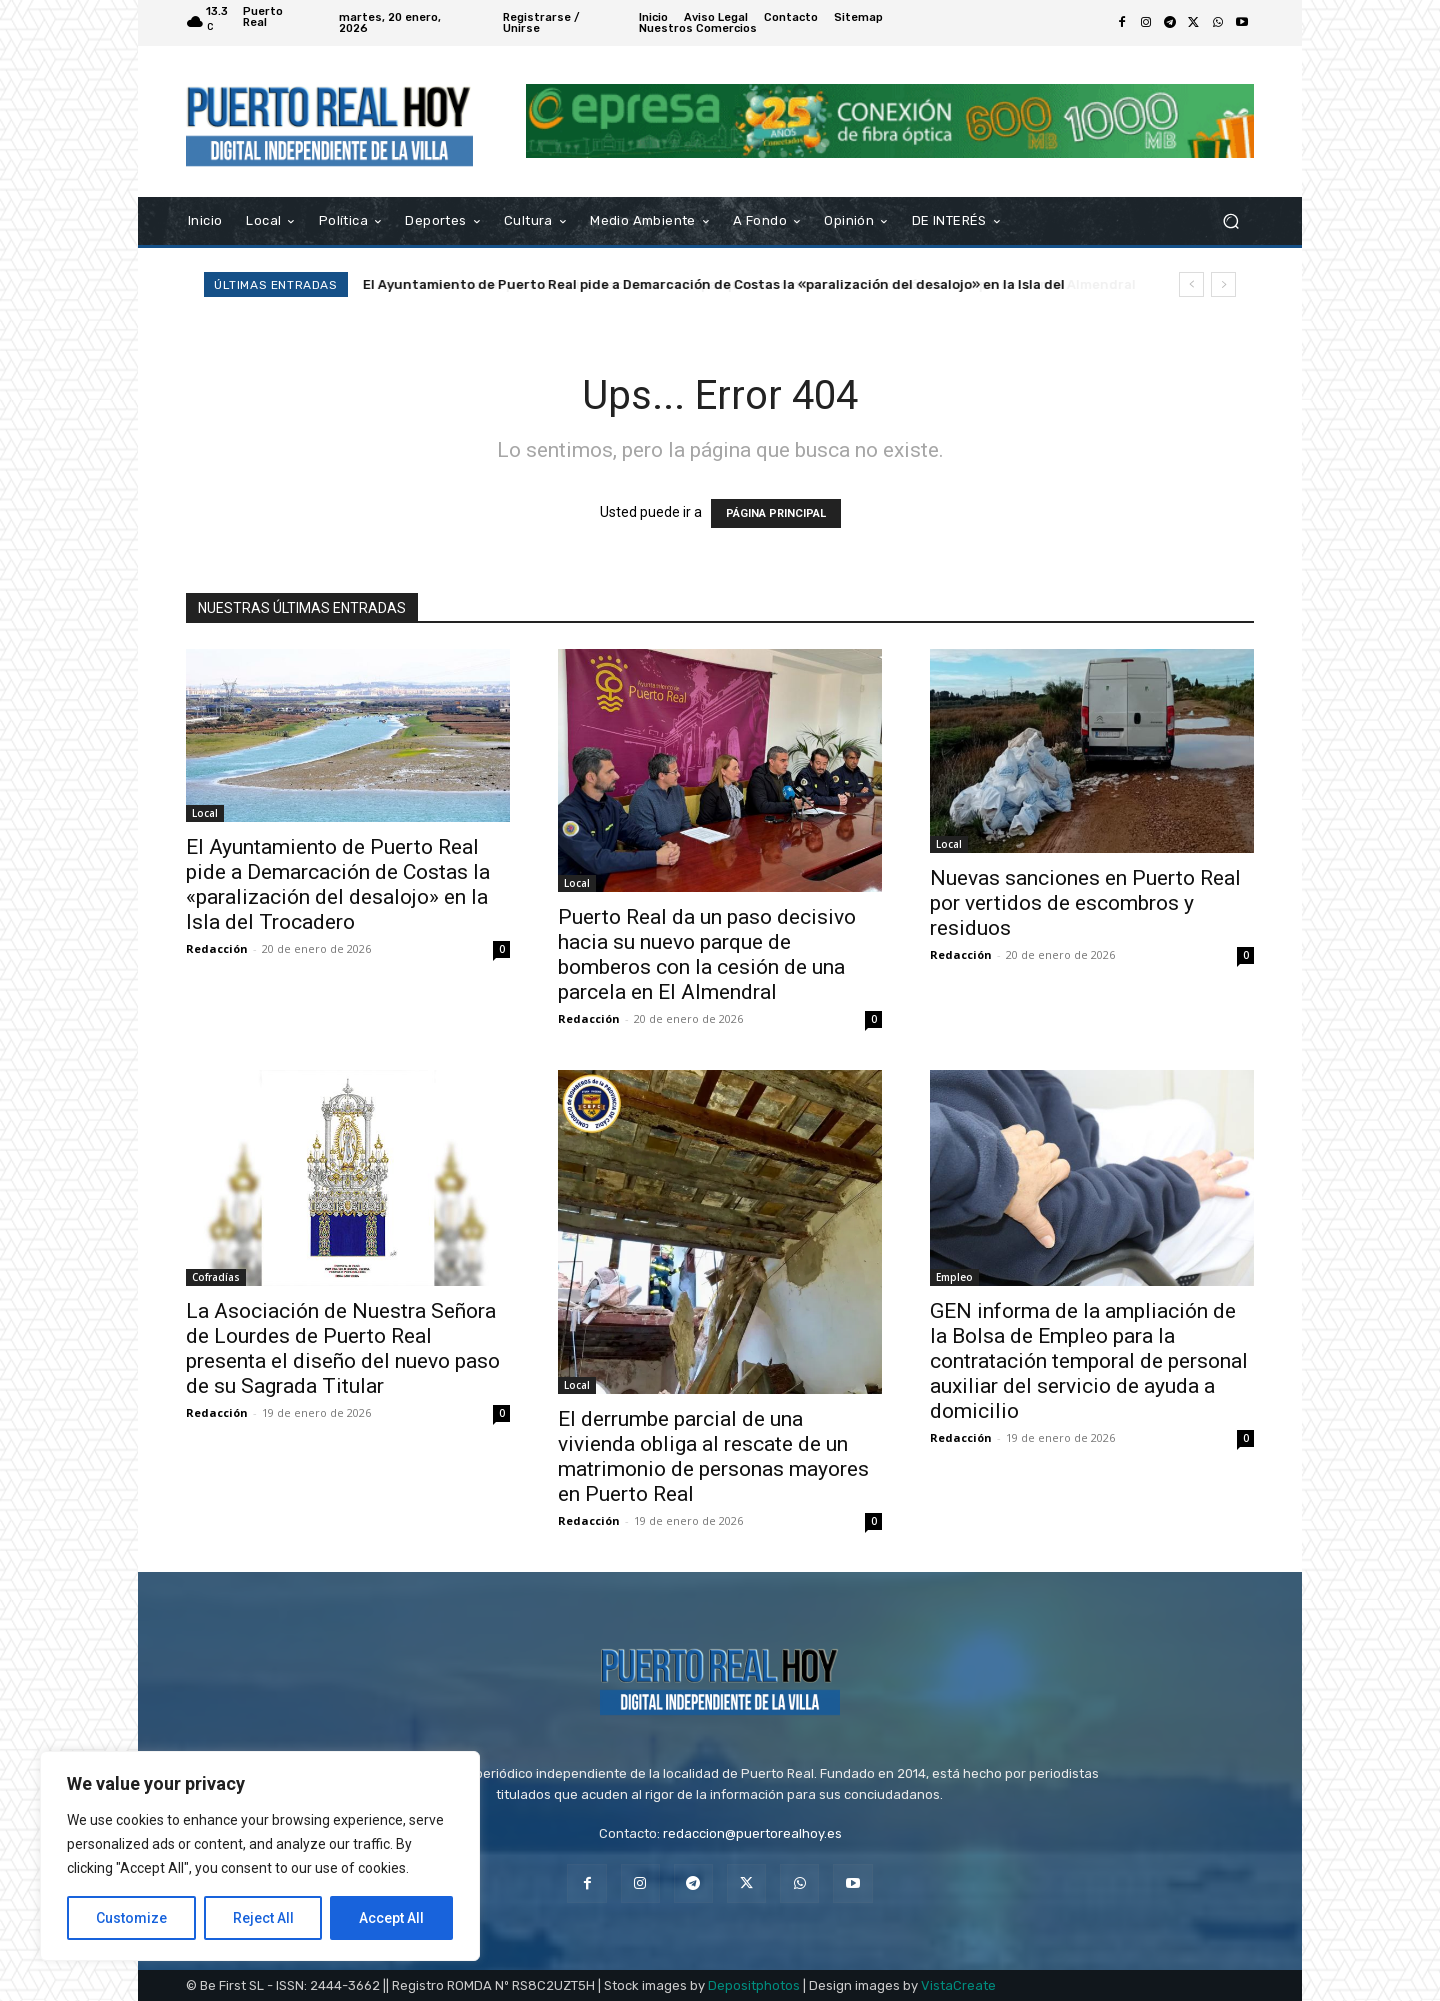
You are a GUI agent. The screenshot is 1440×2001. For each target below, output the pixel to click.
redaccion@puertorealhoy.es (752, 1833)
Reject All (263, 1918)
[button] (1230, 220)
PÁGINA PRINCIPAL (776, 513)
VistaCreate (958, 1985)
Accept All (391, 1918)
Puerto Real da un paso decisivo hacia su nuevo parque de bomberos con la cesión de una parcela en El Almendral (739, 284)
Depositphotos (754, 1985)
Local (205, 813)
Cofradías (216, 1277)
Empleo (954, 1277)
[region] (260, 1856)
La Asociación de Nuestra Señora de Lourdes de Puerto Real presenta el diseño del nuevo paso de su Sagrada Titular (343, 1348)
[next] (1223, 284)
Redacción (217, 948)
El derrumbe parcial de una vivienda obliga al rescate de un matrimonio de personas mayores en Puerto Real (713, 1456)
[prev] (1191, 284)
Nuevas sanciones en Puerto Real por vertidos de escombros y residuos (1085, 903)
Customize (131, 1918)
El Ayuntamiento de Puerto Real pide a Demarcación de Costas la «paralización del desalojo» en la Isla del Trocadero (338, 884)
